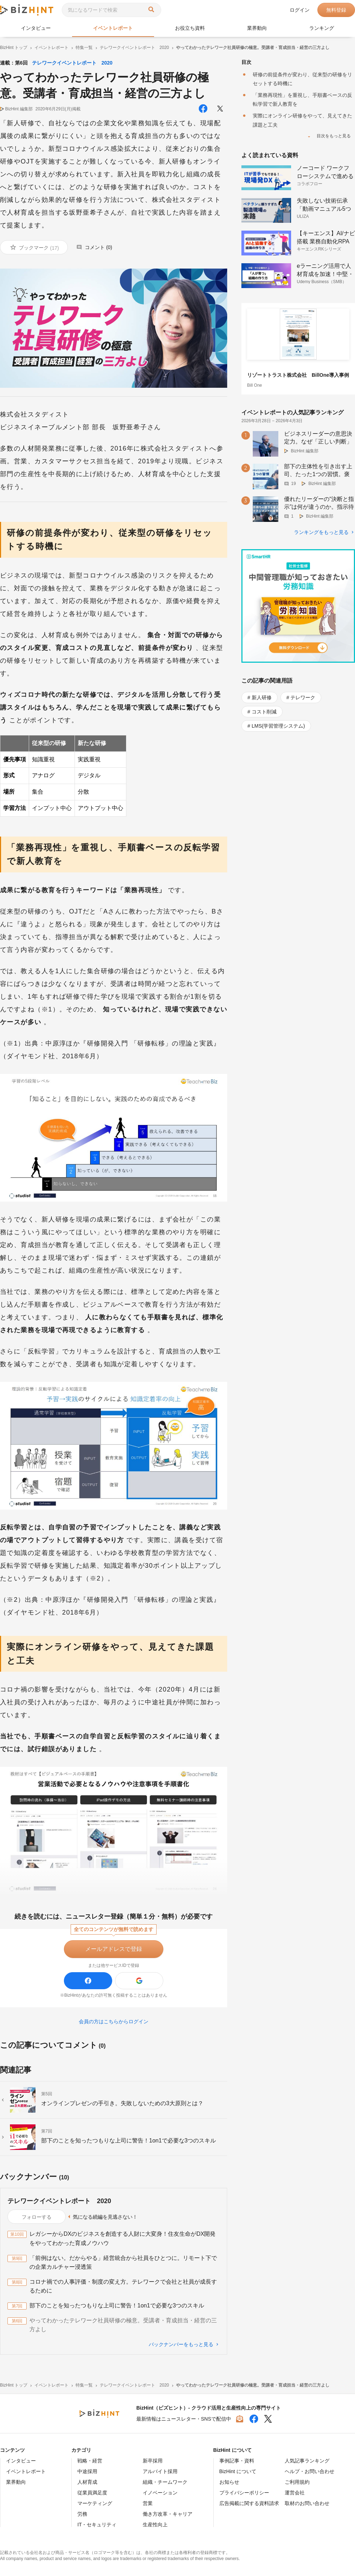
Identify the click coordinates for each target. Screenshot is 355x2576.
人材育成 (87, 2482)
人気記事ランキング (307, 2461)
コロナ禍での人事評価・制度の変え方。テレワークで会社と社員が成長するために (123, 2286)
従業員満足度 (92, 2492)
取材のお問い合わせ (307, 2503)
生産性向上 (155, 2524)
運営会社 (295, 2492)
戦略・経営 (89, 2461)
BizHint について (237, 2471)
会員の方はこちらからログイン (113, 2021)
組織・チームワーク (165, 2482)
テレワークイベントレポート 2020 (72, 63)
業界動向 (257, 28)
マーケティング (94, 2503)
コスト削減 (264, 712)
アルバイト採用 (160, 2471)
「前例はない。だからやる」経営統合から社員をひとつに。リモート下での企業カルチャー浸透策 (123, 2262)
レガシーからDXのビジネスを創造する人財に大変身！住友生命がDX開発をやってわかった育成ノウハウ (122, 2238)
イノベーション (160, 2492)
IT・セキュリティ (96, 2524)
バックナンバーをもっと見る (181, 2344)
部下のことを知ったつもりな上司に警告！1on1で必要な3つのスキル (116, 2305)
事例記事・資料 (236, 2461)
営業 (148, 2503)
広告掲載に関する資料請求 (249, 2503)
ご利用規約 (297, 2482)
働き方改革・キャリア (167, 2514)
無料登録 (336, 10)
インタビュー (36, 28)
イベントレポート (113, 28)
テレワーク (302, 697)
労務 (82, 2514)
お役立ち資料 (190, 28)
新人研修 (262, 697)
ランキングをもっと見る (321, 532)
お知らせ (229, 2482)
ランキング (321, 28)
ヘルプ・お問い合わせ (309, 2471)
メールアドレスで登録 (113, 1949)
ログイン (300, 9)
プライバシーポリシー (244, 2492)
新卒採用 (153, 2461)
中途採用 (87, 2471)
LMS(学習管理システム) (278, 726)
